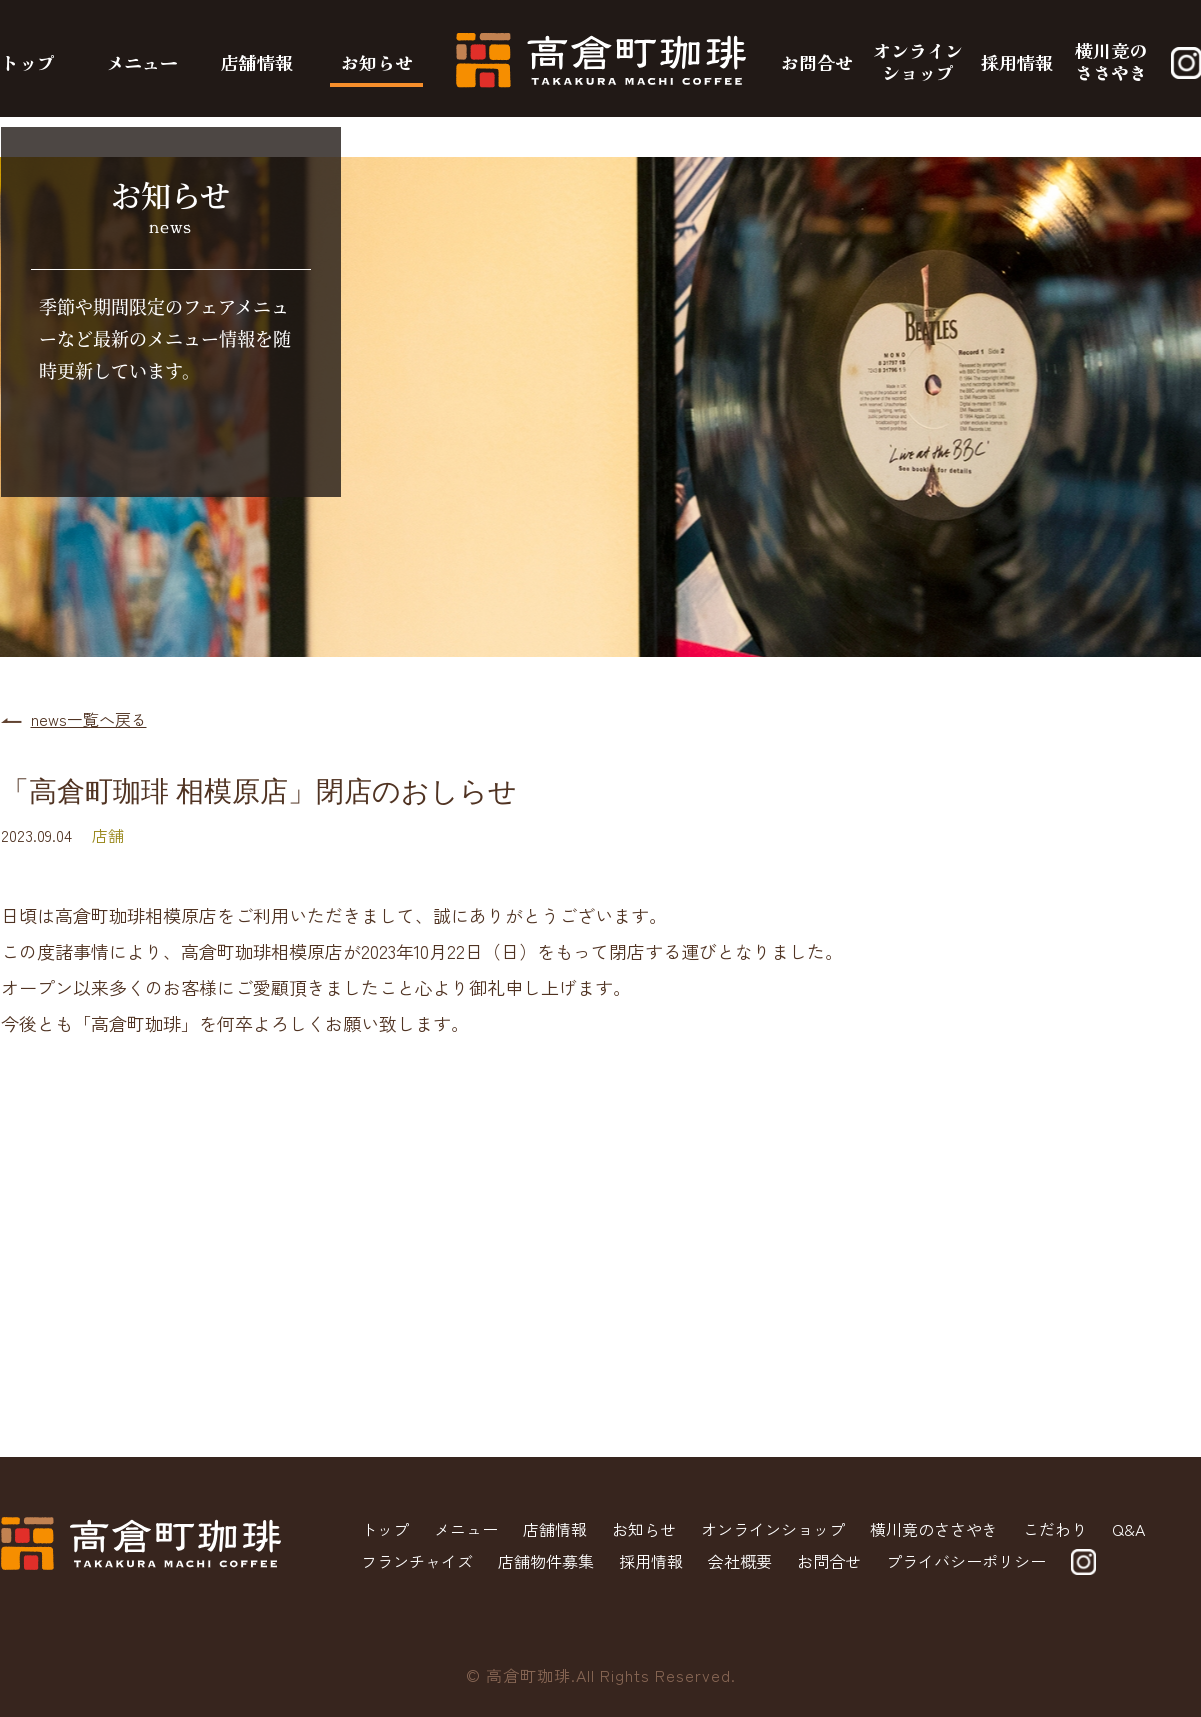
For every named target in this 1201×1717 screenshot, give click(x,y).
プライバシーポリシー (966, 1561)
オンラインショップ (918, 61)
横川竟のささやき (1111, 61)
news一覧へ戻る (89, 719)
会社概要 (740, 1561)
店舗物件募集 (546, 1561)
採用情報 (1017, 62)
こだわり (1055, 1529)
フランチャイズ (417, 1561)
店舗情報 (257, 62)
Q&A (1128, 1529)
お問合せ (817, 62)
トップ (28, 62)
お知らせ (377, 62)
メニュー (142, 62)
